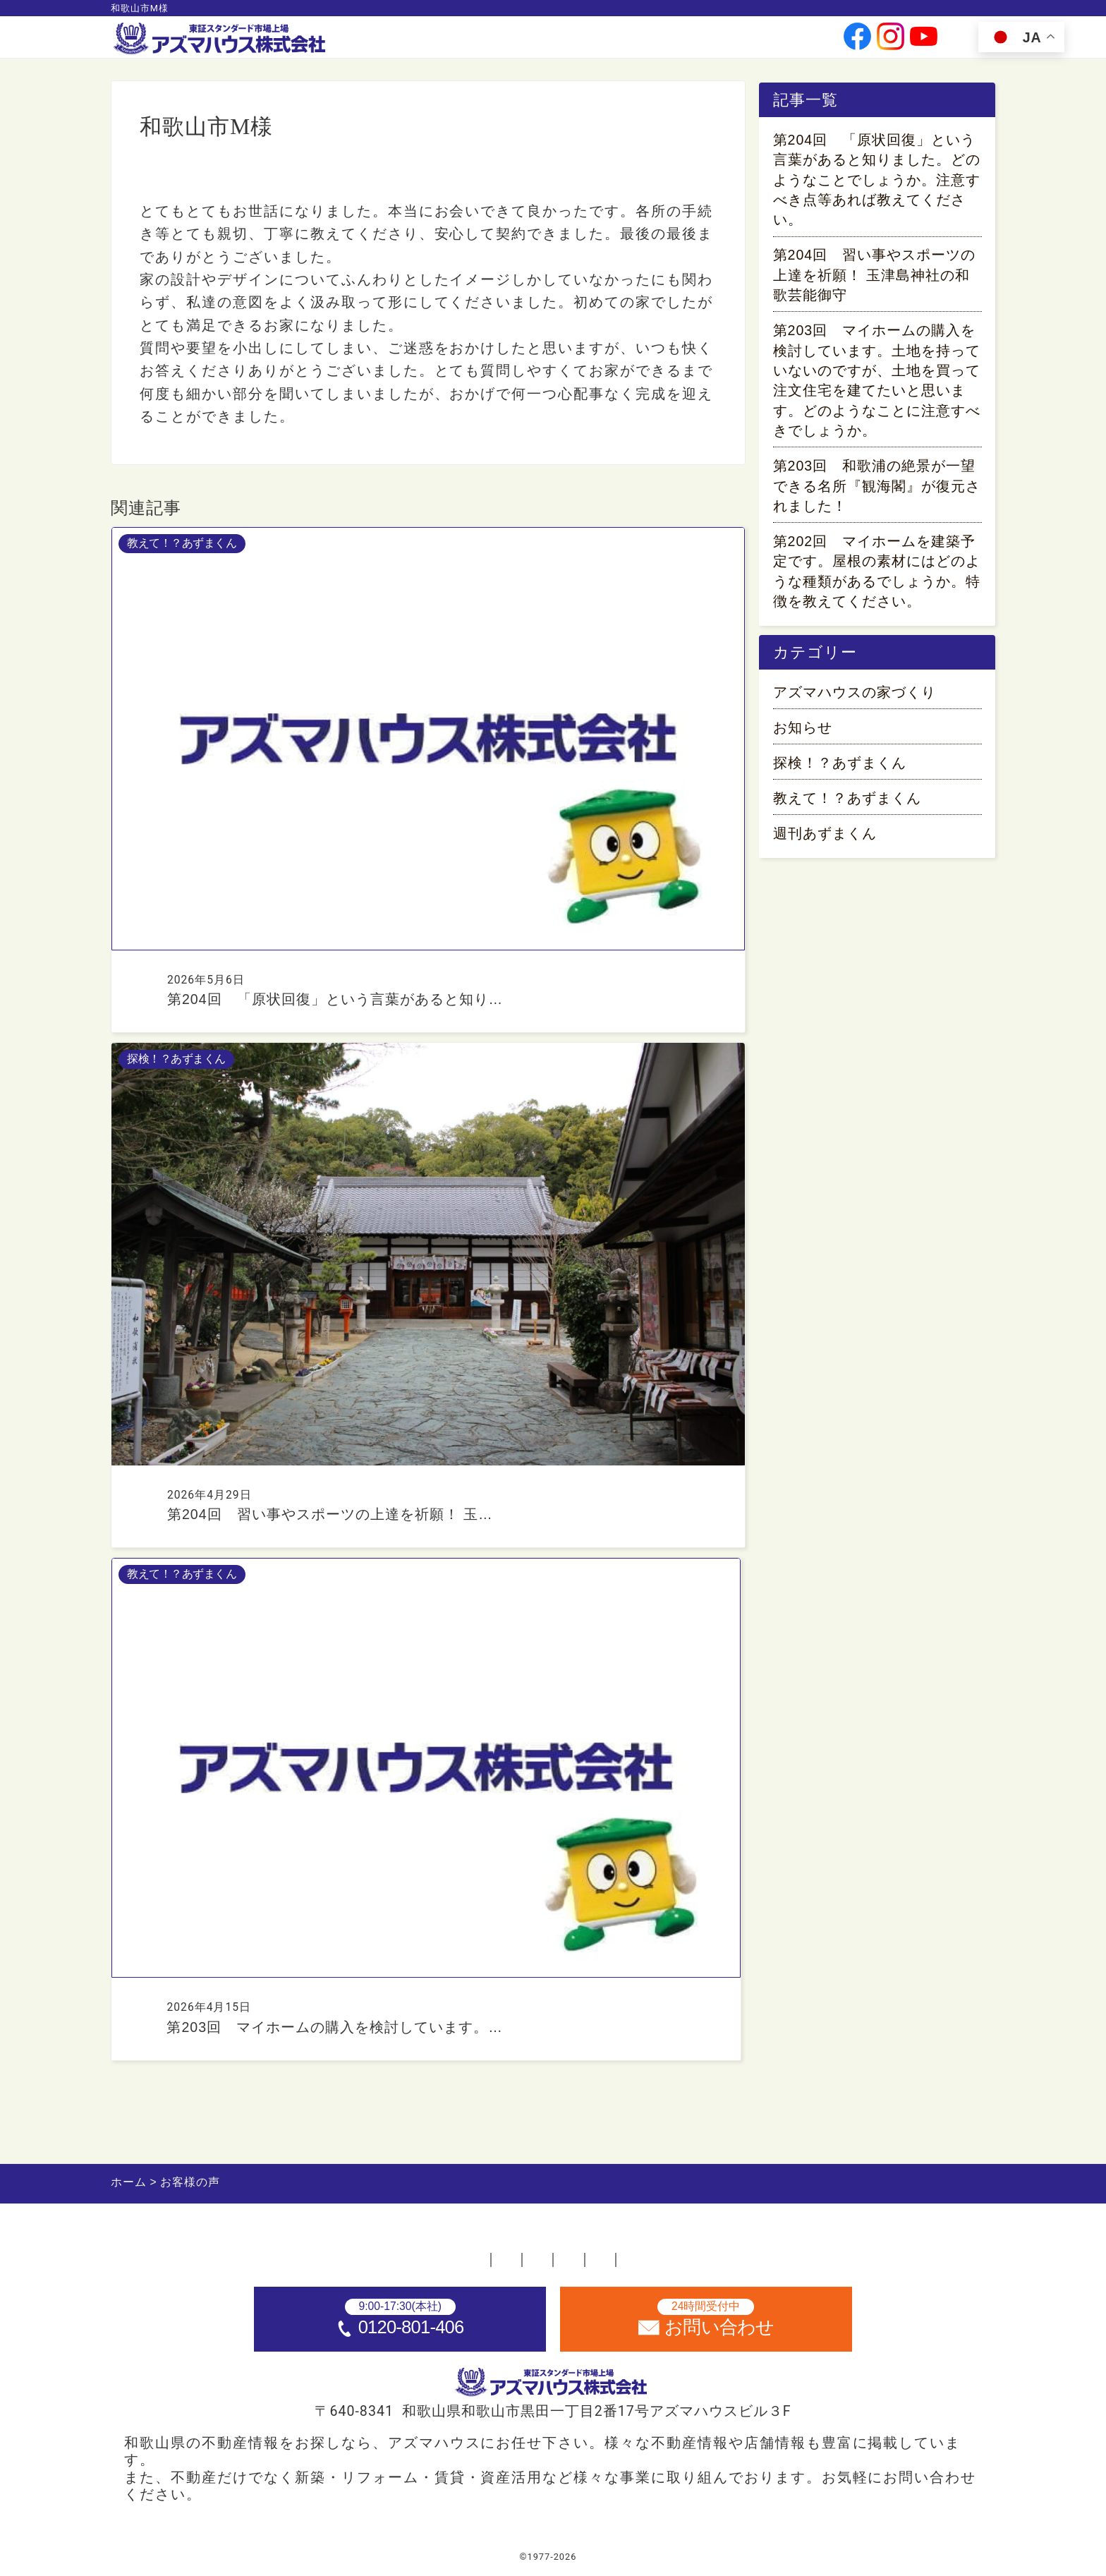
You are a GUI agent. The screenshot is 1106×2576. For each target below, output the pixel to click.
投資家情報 (644, 43)
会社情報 (578, 43)
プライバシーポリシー (699, 2253)
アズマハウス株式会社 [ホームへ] (582, 2556)
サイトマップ (843, 2253)
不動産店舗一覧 (343, 2253)
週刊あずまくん (825, 841)
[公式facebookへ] (857, 43)
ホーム (242, 2253)
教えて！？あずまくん (847, 806)
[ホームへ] (221, 39)
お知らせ (802, 735)
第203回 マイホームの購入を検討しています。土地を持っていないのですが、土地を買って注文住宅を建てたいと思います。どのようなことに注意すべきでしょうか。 (876, 383)
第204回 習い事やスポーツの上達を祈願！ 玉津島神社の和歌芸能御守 (874, 278)
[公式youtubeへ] (923, 43)
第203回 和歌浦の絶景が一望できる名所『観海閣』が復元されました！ (876, 488)
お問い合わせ (781, 43)
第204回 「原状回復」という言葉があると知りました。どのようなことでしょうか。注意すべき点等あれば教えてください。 (876, 183)
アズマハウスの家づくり (854, 700)
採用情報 (710, 43)
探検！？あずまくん (839, 770)
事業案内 (517, 43)
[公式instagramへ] (890, 43)
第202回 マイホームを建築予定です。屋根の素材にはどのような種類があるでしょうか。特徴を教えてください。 (876, 574)
